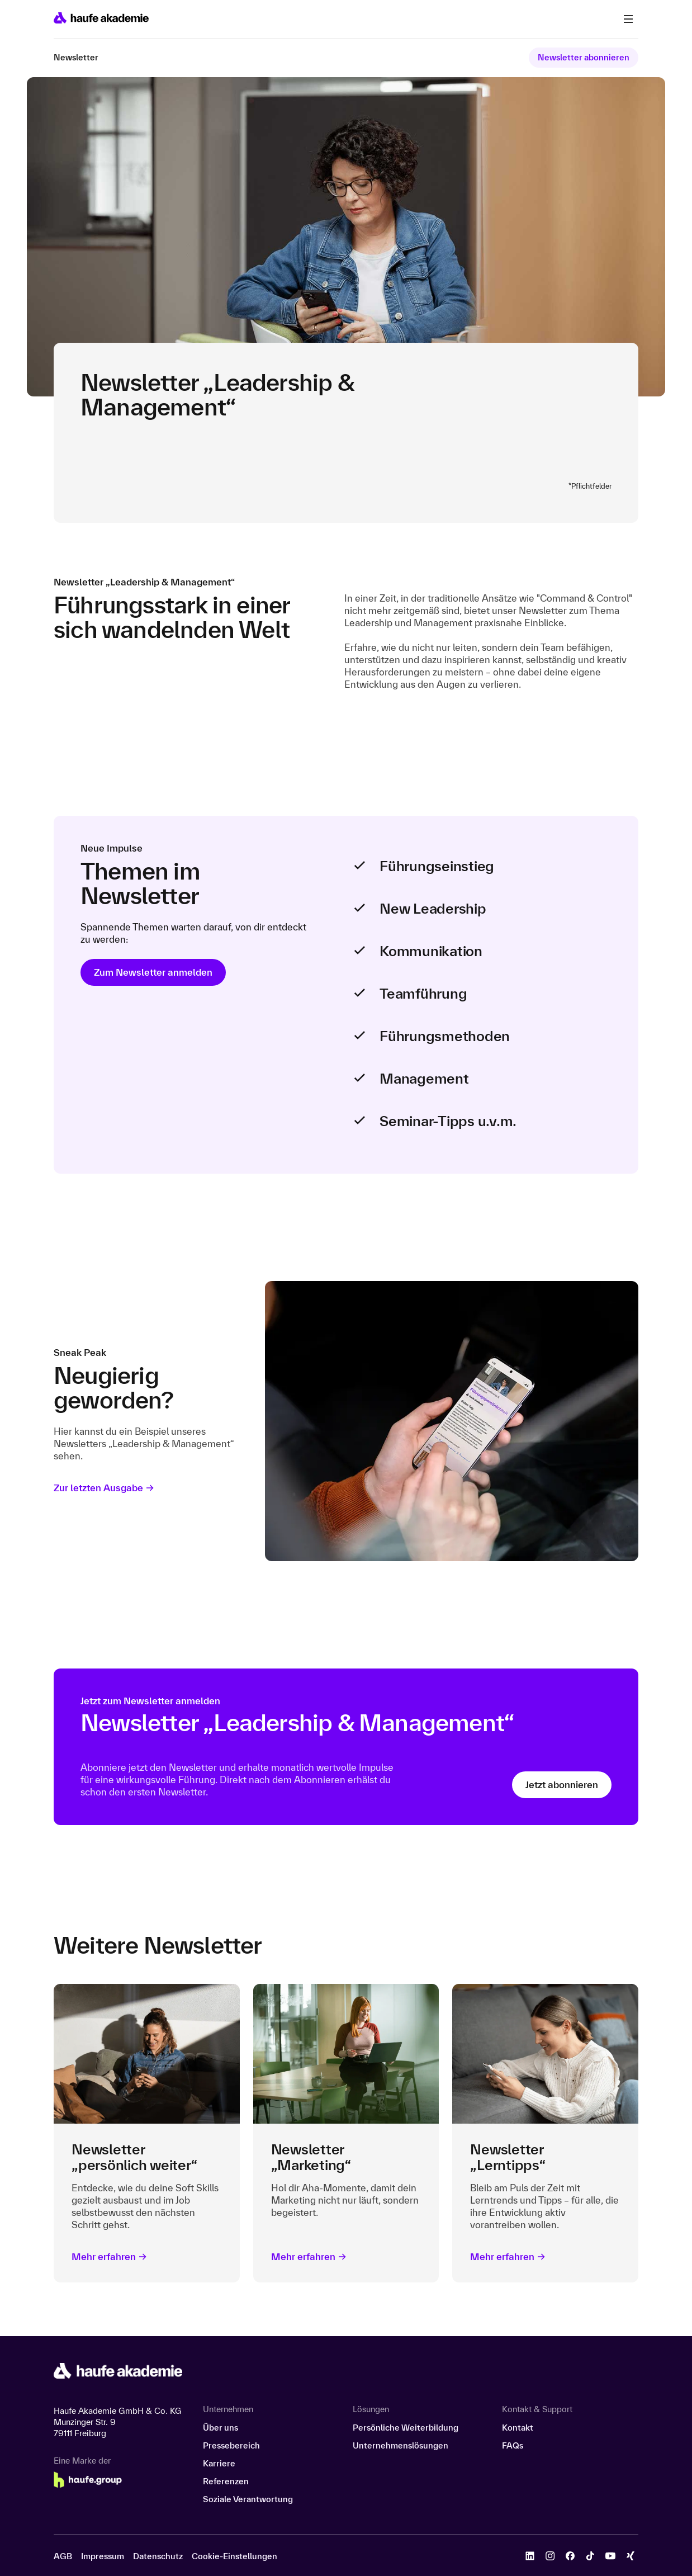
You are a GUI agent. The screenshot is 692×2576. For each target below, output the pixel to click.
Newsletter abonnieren (583, 57)
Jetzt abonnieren (561, 1784)
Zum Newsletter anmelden (153, 972)
